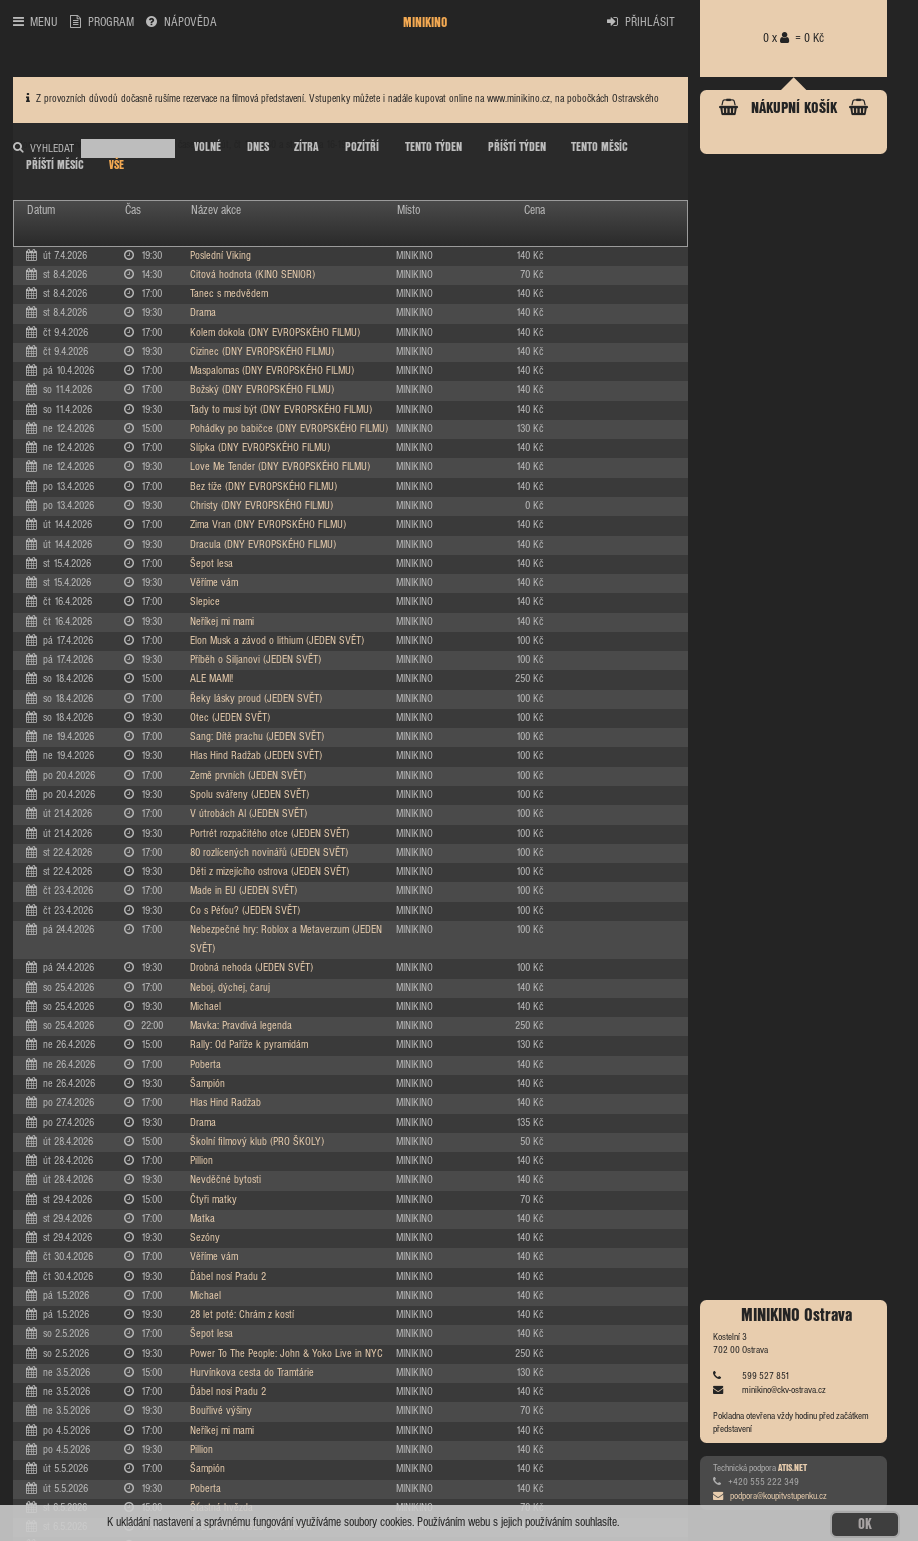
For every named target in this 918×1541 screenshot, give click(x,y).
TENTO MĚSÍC (599, 147)
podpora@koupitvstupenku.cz (769, 1496)
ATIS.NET (792, 1468)
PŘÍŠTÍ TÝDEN (517, 147)
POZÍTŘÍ (362, 147)
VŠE (116, 165)
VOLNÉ (207, 147)
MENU (35, 22)
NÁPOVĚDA (181, 22)
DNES (258, 147)
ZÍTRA (306, 147)
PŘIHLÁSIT (640, 22)
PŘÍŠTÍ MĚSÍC (55, 165)
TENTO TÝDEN (433, 147)
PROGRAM (101, 22)
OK (865, 1525)
